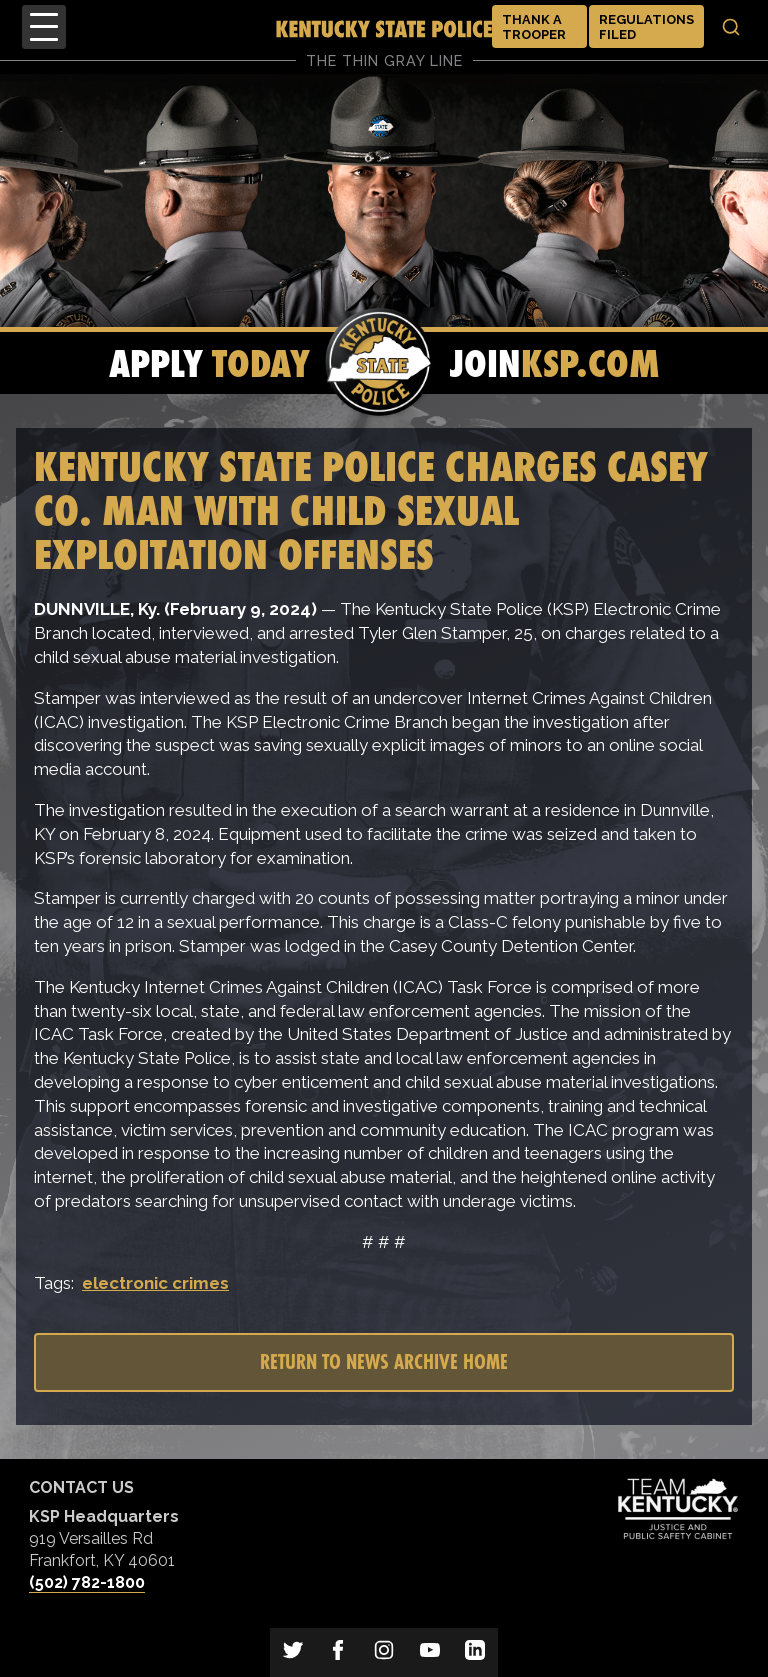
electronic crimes (155, 1283)
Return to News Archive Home (384, 1361)
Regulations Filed (646, 27)
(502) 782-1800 (87, 1582)
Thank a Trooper (534, 27)
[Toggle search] (731, 27)
